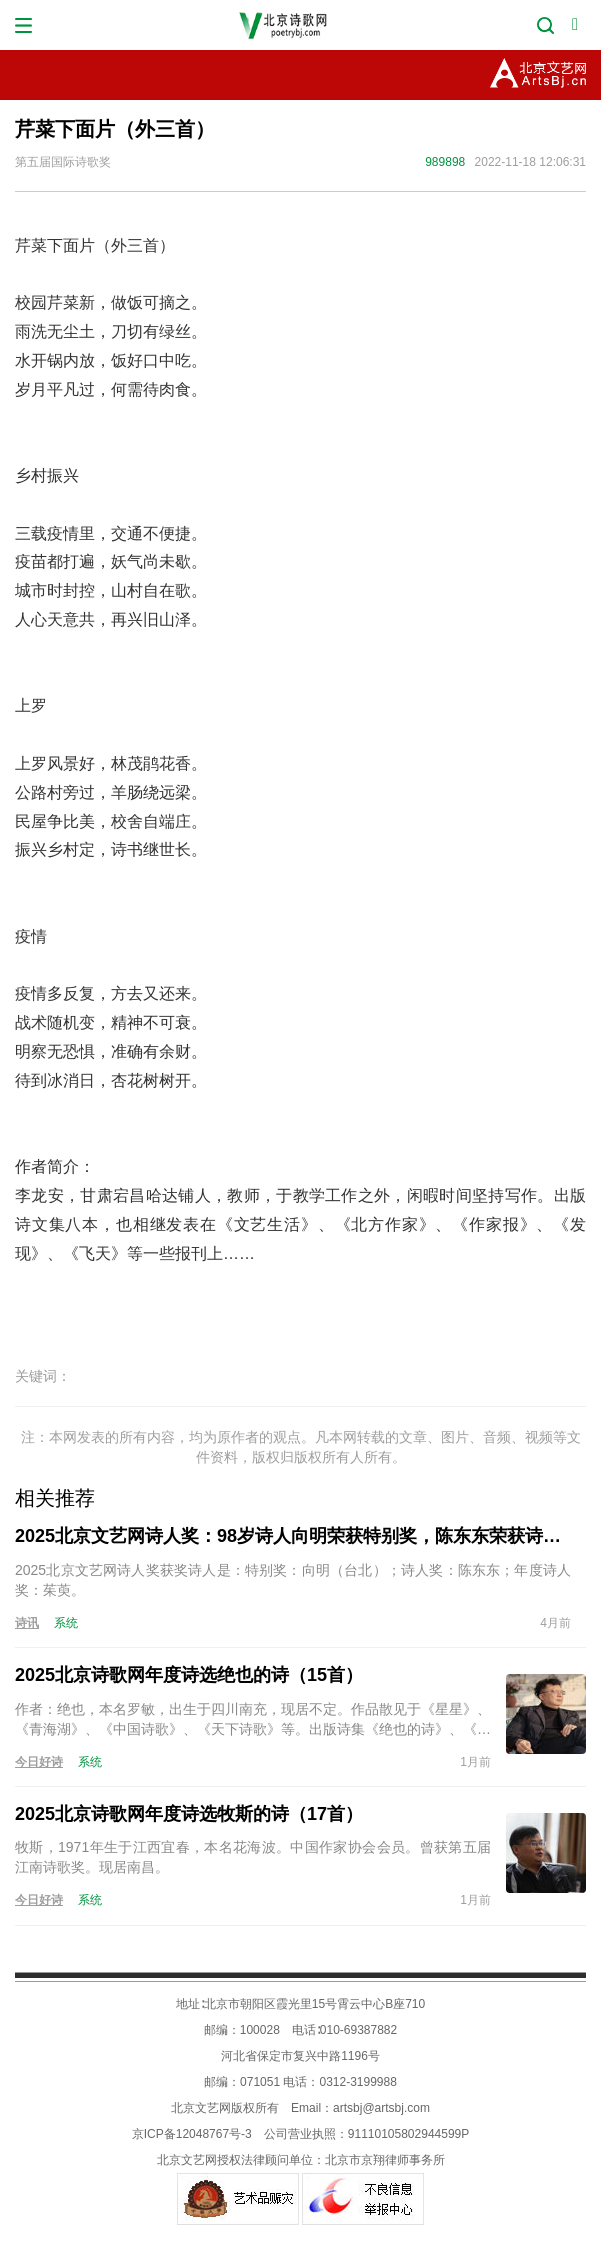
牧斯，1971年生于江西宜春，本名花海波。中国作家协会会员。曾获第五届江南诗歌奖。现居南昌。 (253, 1857)
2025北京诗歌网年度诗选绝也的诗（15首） (189, 1675)
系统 (66, 1623)
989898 (445, 162)
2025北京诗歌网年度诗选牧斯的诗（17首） (189, 1814)
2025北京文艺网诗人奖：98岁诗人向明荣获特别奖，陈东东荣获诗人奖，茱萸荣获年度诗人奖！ (293, 1536)
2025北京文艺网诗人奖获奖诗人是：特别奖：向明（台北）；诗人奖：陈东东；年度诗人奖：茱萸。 (293, 1580)
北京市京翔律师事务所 (385, 2160)
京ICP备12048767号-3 (192, 2134)
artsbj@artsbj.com (381, 2108)
